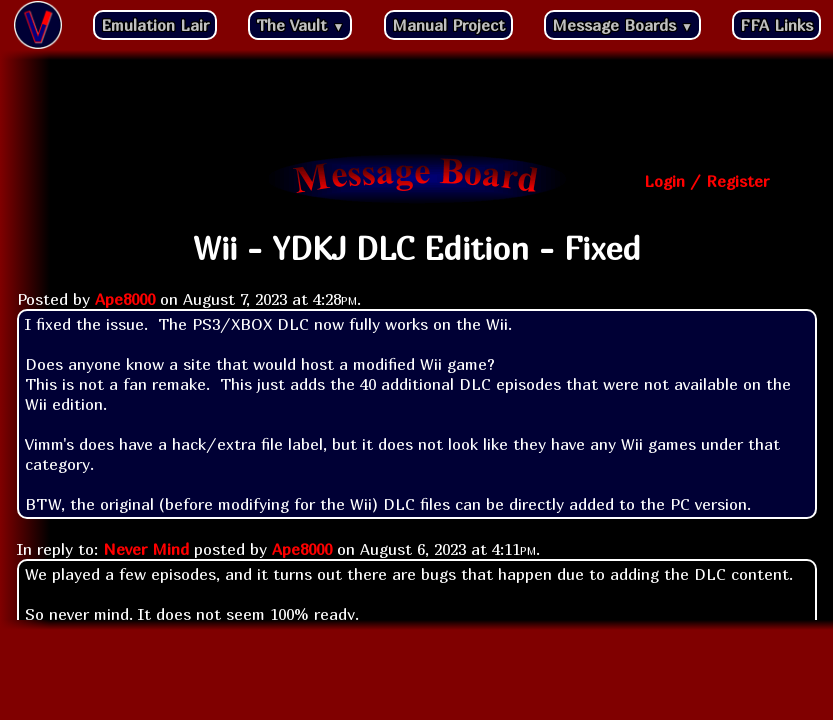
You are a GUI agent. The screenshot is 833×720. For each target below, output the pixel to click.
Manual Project (448, 25)
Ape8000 (125, 299)
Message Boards (622, 25)
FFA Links (776, 25)
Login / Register (706, 181)
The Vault (300, 25)
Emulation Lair (155, 25)
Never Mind (146, 549)
